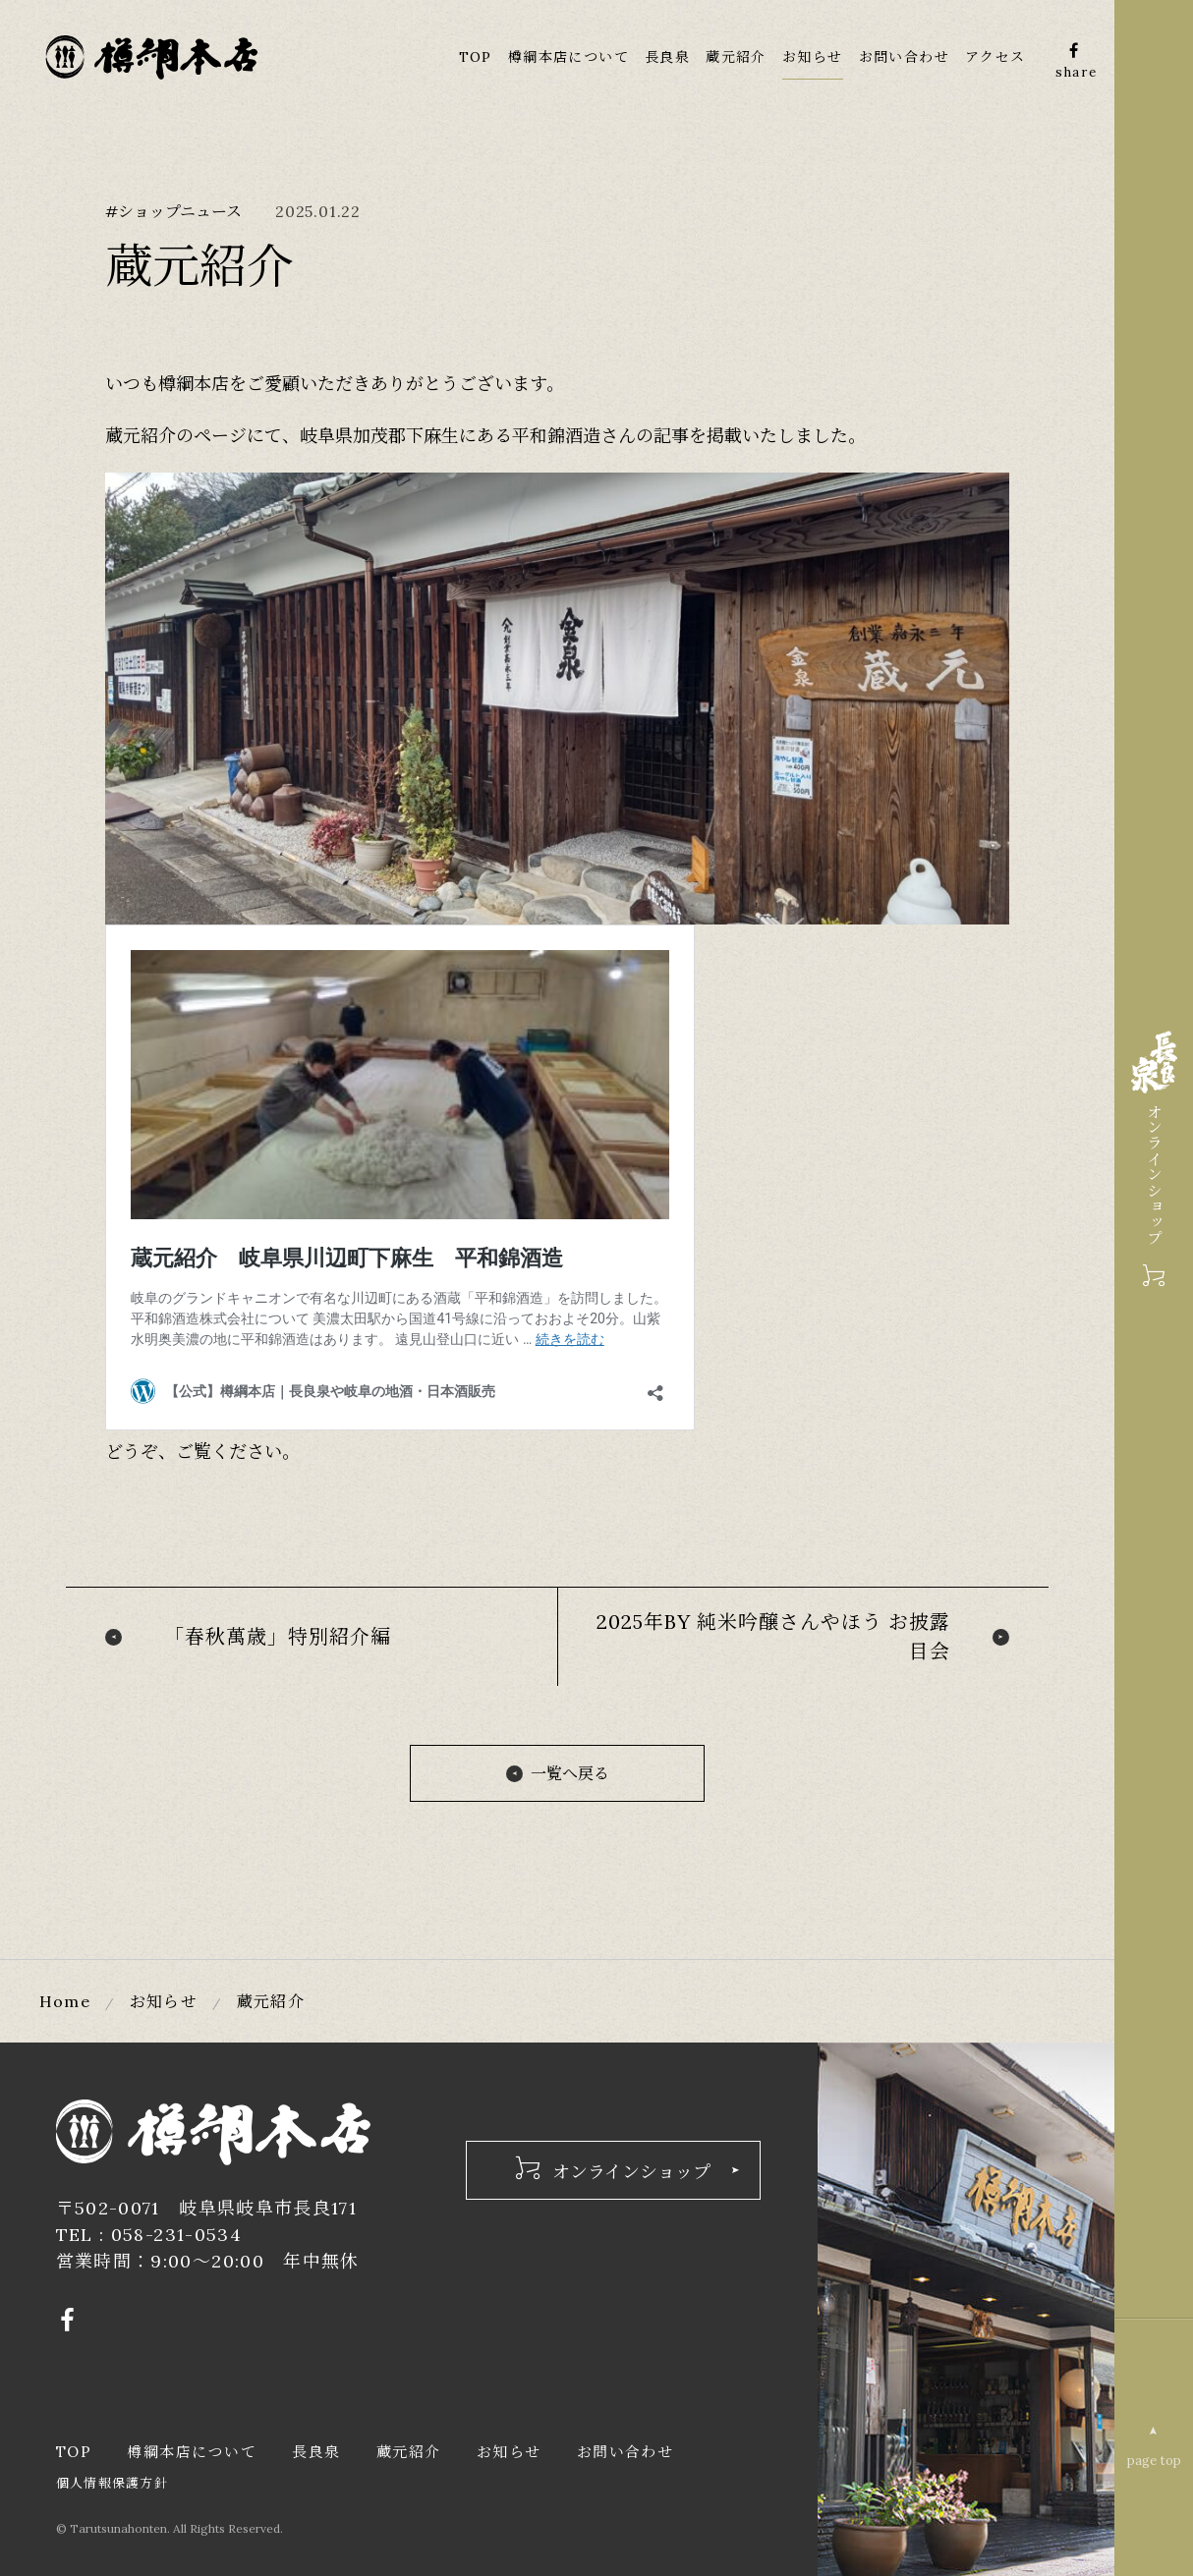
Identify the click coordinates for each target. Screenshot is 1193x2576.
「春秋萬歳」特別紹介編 (277, 1636)
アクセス (995, 57)
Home (64, 2001)
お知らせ (812, 57)
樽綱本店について (568, 57)
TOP (475, 57)
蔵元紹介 (736, 57)
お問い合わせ (904, 57)
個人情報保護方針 (112, 2482)
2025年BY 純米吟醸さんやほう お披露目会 (773, 1636)
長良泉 (667, 57)
